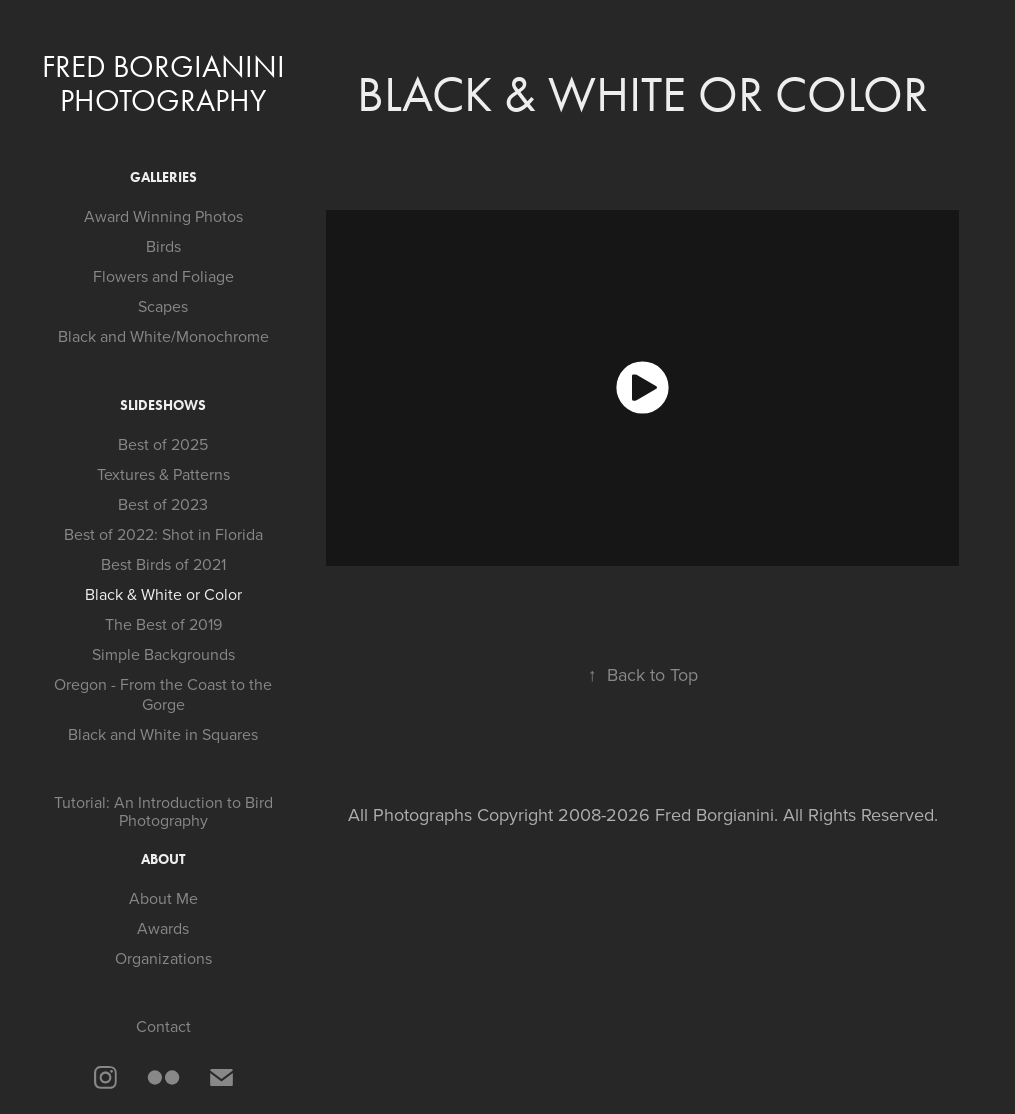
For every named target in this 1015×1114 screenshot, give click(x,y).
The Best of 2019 (163, 624)
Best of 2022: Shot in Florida (163, 534)
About (163, 859)
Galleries (163, 177)
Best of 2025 (163, 444)
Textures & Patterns (163, 474)
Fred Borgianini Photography (167, 83)
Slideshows (163, 405)
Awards (163, 928)
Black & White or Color (163, 594)
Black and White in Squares (163, 734)
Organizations (163, 958)
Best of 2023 (163, 504)
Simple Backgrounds (163, 654)
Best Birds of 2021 (163, 564)
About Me (163, 898)
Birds (163, 246)
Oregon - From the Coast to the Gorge (163, 694)
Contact (163, 1026)
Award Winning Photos (163, 216)
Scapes (163, 306)
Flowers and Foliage (163, 276)
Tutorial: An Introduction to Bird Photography (163, 811)
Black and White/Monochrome (163, 336)
